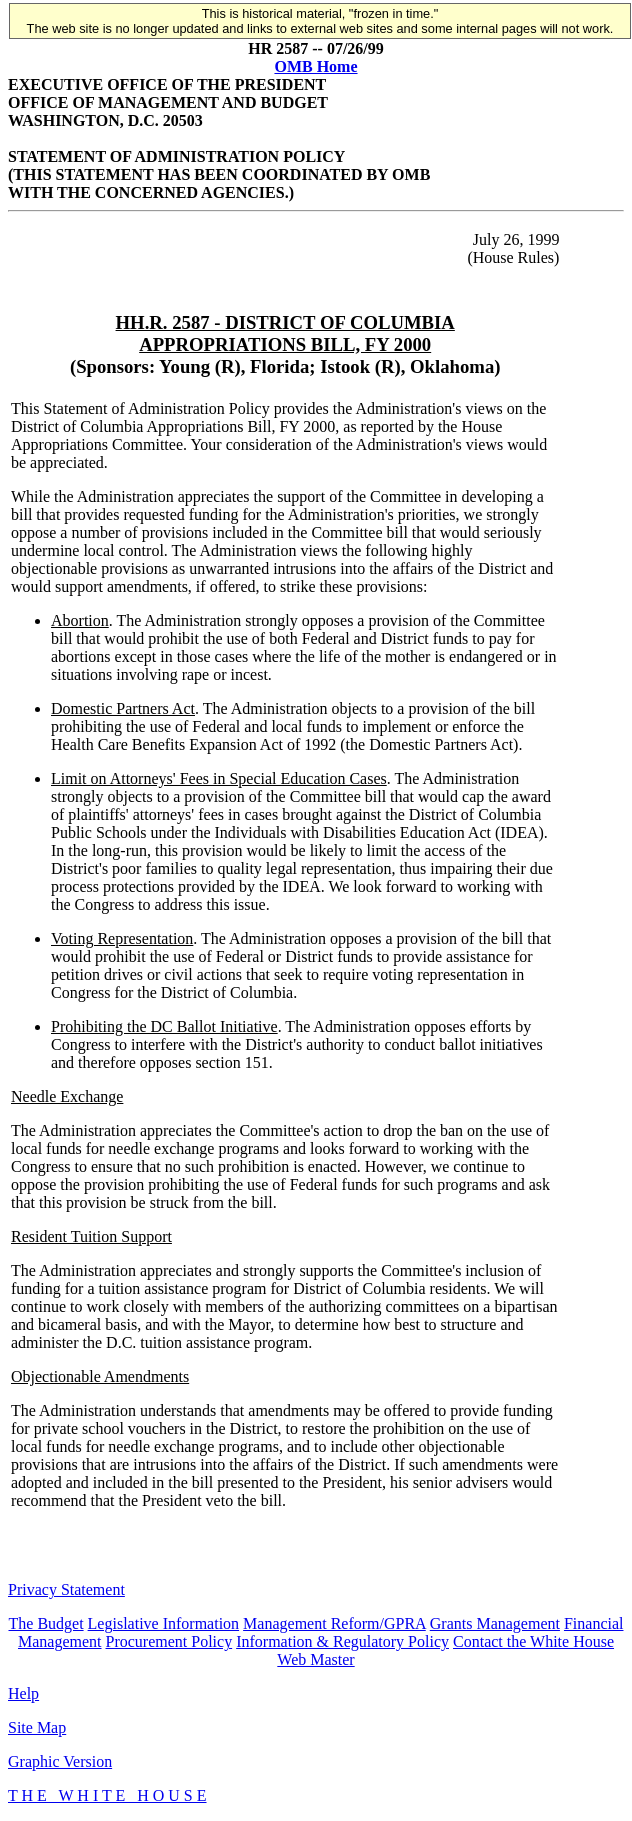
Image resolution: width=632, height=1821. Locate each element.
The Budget (46, 1623)
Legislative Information (164, 1623)
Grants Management (495, 1623)
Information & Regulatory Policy (342, 1641)
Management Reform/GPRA (334, 1623)
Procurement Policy (169, 1641)
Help (23, 1693)
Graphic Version (60, 1761)
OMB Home (315, 66)
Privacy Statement (66, 1589)
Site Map (37, 1727)
